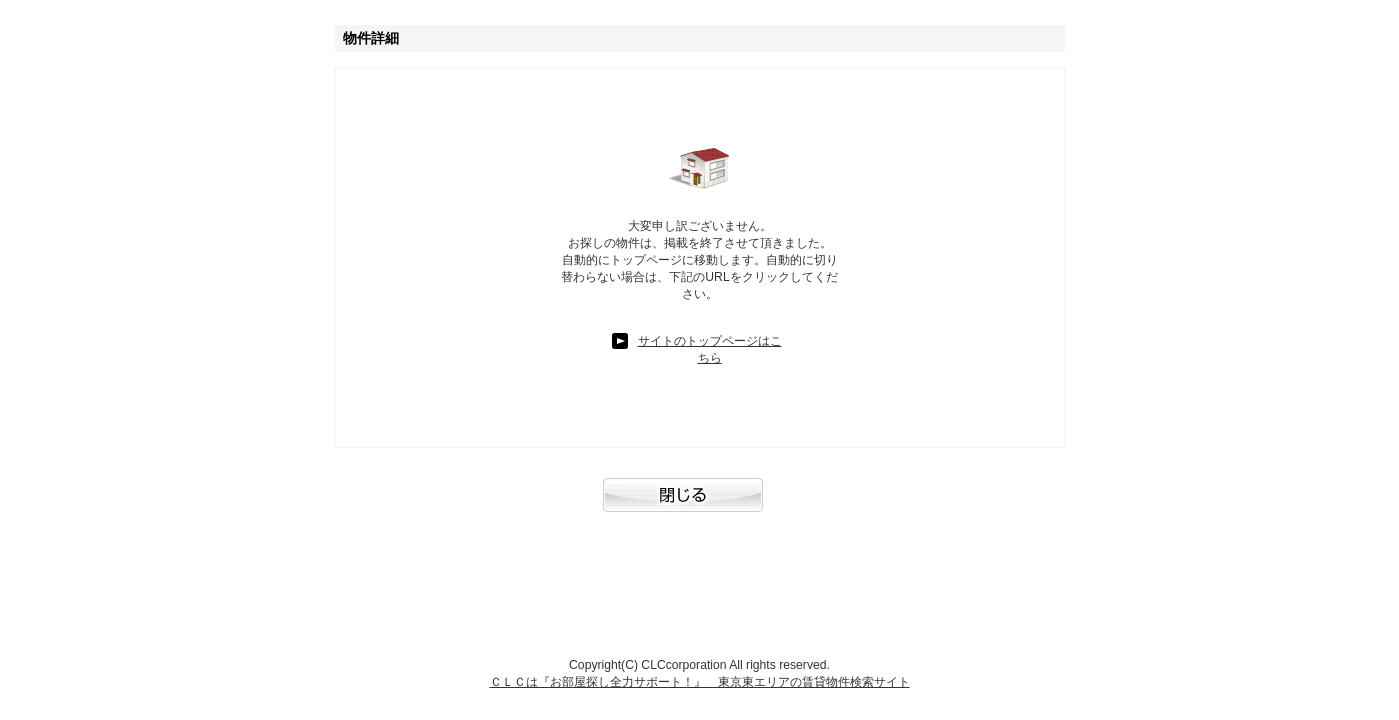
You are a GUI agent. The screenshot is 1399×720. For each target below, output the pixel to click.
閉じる (700, 505)
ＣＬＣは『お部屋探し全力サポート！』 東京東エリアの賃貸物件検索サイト (700, 682)
